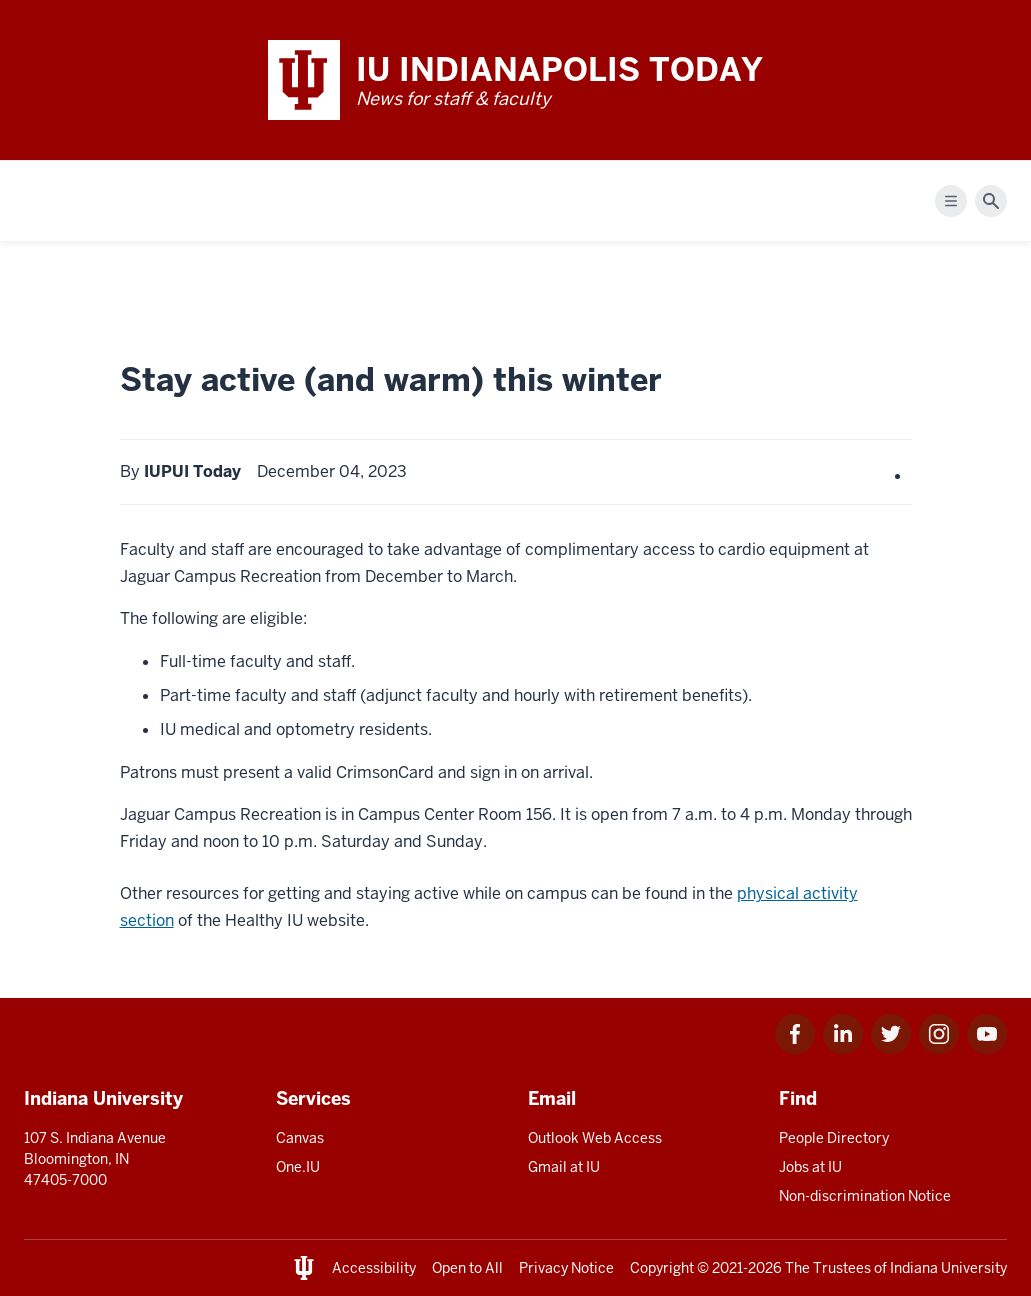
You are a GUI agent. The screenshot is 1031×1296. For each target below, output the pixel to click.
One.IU (298, 1167)
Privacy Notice (566, 1268)
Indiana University (948, 1268)
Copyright (662, 1268)
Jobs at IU (810, 1167)
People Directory (834, 1138)
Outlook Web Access (595, 1138)
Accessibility (374, 1268)
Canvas (300, 1138)
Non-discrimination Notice (865, 1196)
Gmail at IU (564, 1167)
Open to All (467, 1268)
